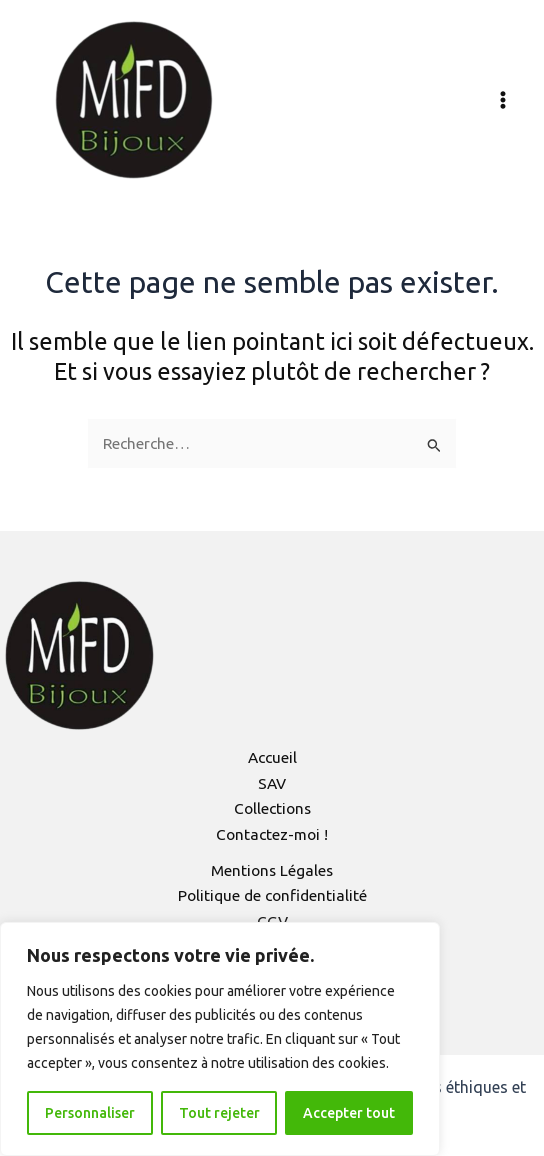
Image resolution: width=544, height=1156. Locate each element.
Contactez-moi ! (272, 834)
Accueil (272, 757)
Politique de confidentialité (272, 895)
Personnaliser (90, 1113)
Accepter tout (349, 1113)
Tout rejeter (219, 1113)
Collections (272, 808)
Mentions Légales (272, 870)
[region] (220, 1039)
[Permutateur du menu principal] (503, 100)
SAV (272, 783)
